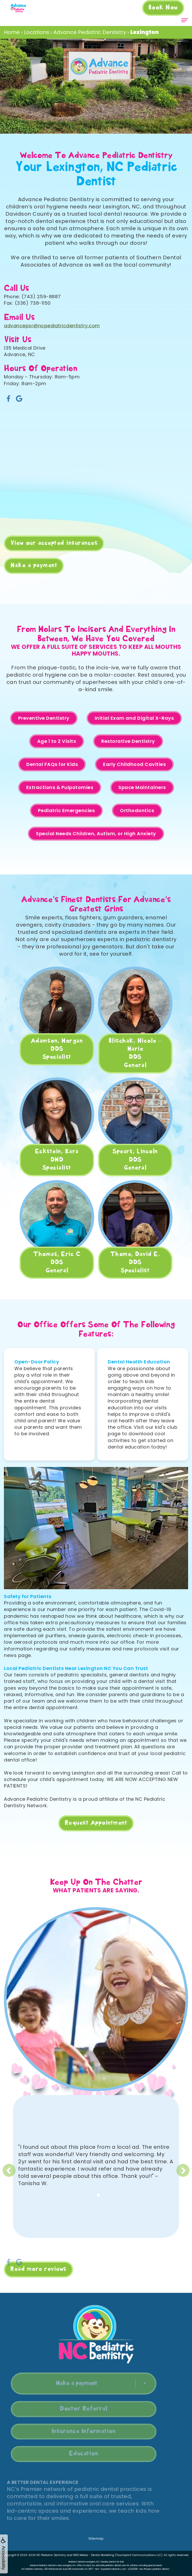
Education (73, 2454)
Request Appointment (96, 1823)
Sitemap (96, 2538)
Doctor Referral (74, 2409)
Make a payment (33, 565)
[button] (30, 2166)
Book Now (163, 8)
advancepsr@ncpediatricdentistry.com (52, 325)
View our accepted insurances (54, 543)
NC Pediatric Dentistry (51, 2555)
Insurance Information (73, 2431)
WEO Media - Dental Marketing (93, 2555)
